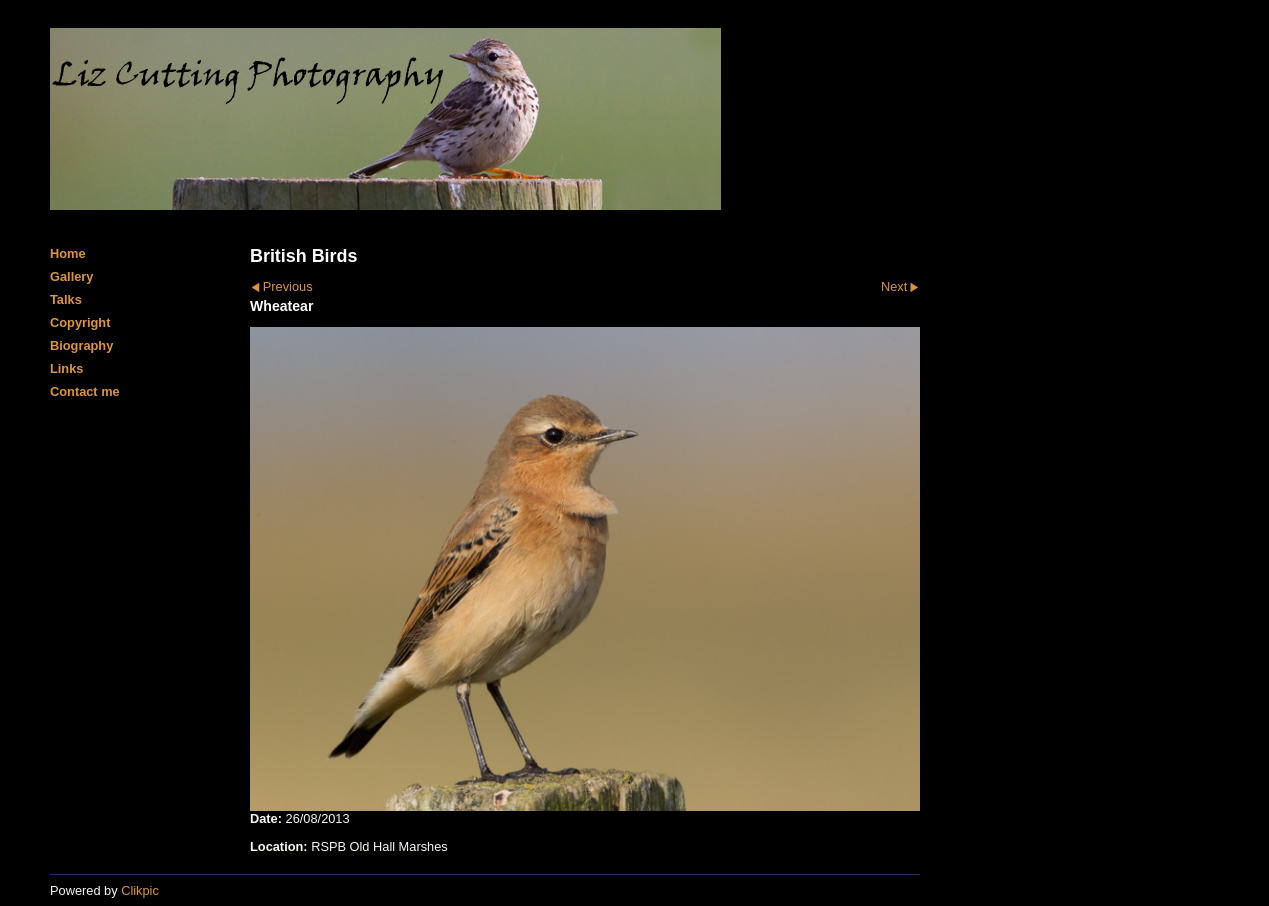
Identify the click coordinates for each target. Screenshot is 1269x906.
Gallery (71, 276)
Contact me (85, 391)
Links (66, 368)
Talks (66, 299)
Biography (81, 345)
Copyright (80, 322)
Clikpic (140, 890)
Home (68, 253)
